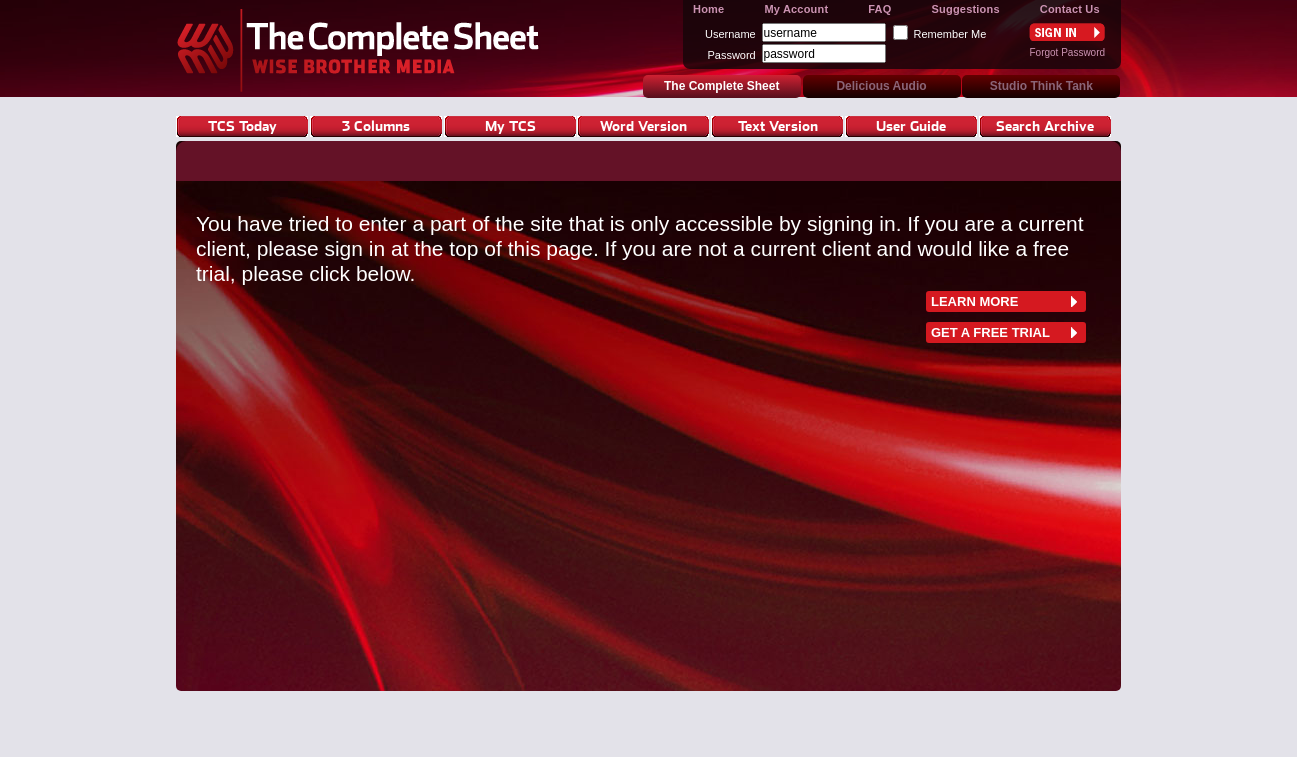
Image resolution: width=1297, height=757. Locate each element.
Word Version (643, 125)
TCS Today (242, 125)
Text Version (778, 125)
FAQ (879, 9)
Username (730, 34)
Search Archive (1045, 125)
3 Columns (376, 125)
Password (731, 55)
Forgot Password (1067, 52)
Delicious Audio (881, 86)
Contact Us (1070, 9)
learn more (974, 301)
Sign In (1067, 32)
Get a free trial (990, 332)
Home (708, 9)
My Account (796, 9)
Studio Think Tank (1041, 86)
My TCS (510, 125)
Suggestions (966, 9)
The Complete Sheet (363, 48)
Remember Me (950, 34)
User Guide (911, 125)
